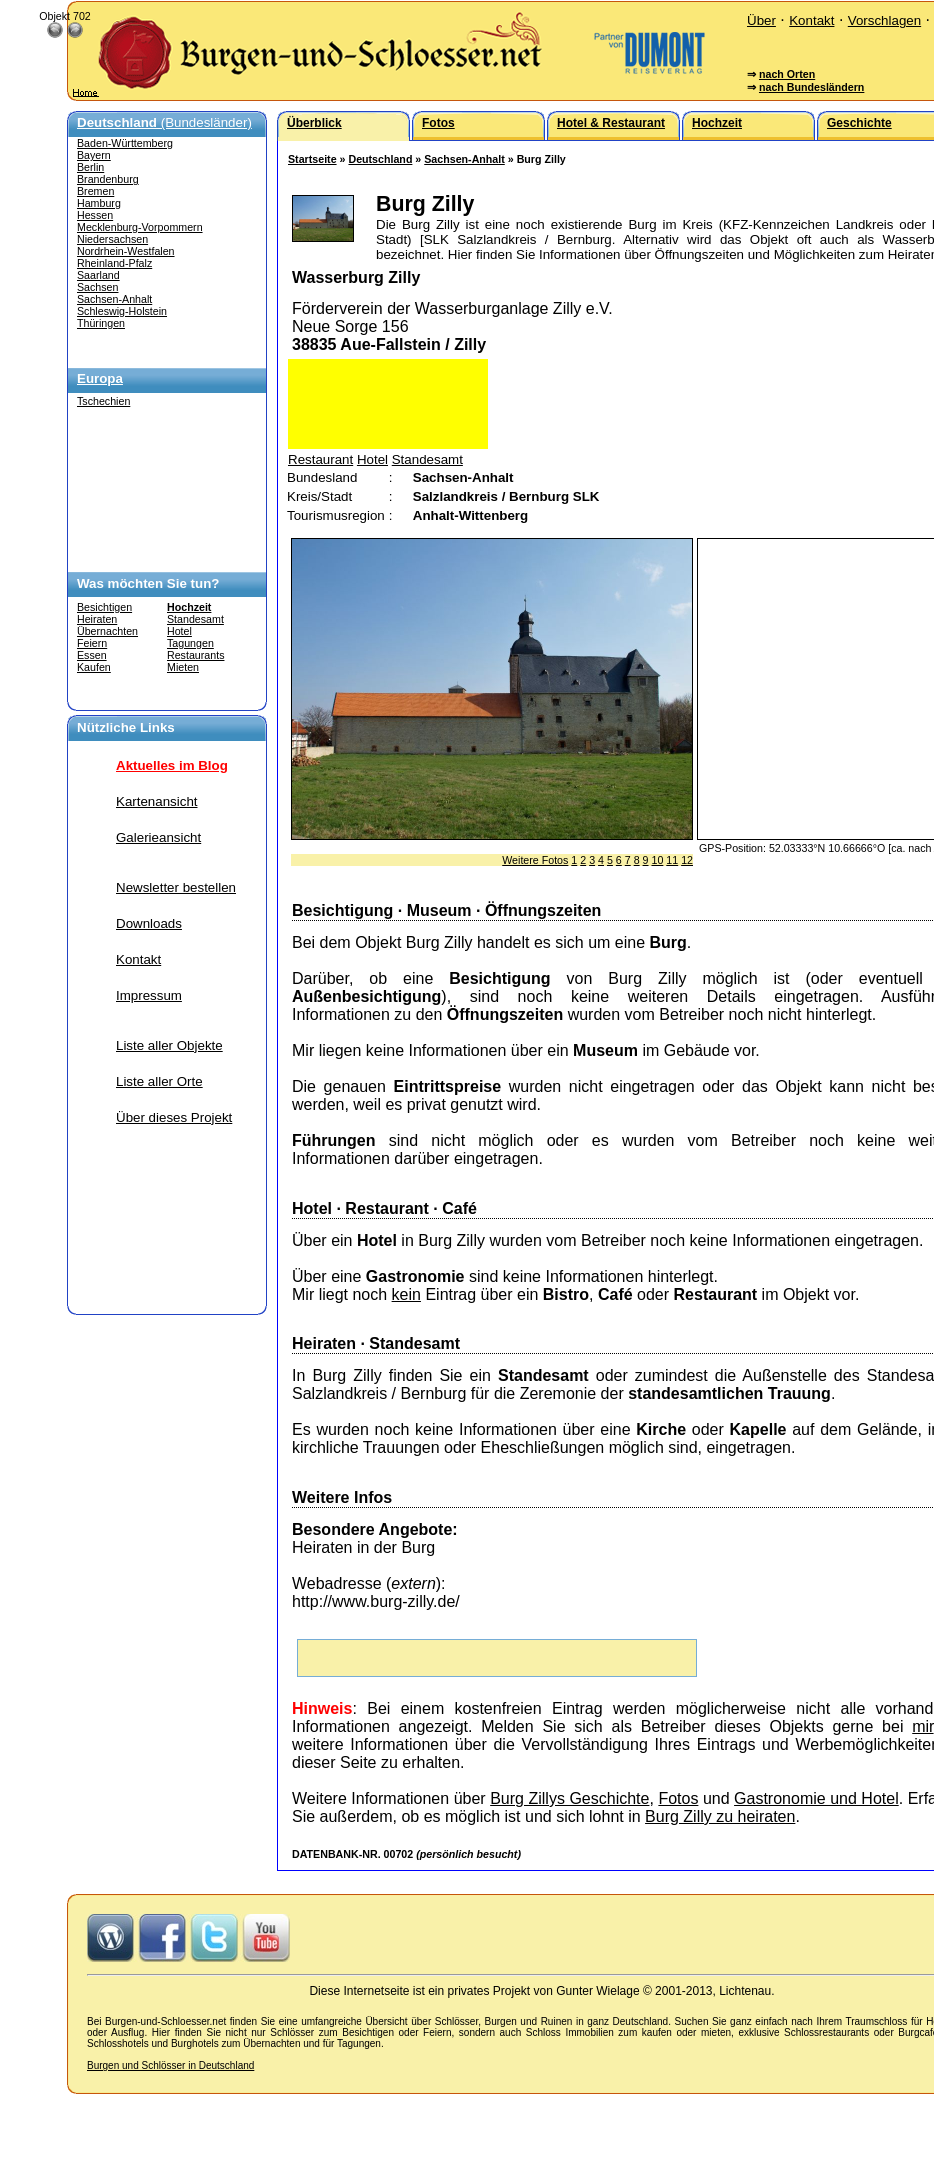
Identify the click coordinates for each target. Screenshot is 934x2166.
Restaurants (195, 655)
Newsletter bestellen (176, 887)
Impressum (149, 995)
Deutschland (380, 159)
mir (922, 1726)
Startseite (312, 159)
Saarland (98, 275)
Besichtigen (104, 607)
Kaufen (94, 667)
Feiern (92, 643)
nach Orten (787, 74)
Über (761, 20)
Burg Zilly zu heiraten (720, 1816)
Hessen (95, 215)
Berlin (90, 167)
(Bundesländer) (164, 122)
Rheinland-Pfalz (114, 263)
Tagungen (190, 643)
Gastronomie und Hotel (816, 1798)
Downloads (149, 923)
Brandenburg (108, 179)
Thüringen (101, 323)
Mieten (183, 667)
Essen (92, 655)
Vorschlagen (884, 20)
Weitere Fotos (535, 860)
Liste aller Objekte (169, 1045)
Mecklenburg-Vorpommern (140, 227)
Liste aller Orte (159, 1081)
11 (672, 860)
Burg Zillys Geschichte (569, 1798)
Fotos (678, 1798)
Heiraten (97, 619)
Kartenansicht (157, 801)
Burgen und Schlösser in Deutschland (170, 2065)
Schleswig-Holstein (122, 311)
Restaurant (320, 459)
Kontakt (811, 20)
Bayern (94, 155)
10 (657, 860)
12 (687, 860)
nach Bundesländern (811, 87)
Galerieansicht (158, 837)
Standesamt (195, 619)
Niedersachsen (112, 239)
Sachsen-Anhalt (114, 299)
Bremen (95, 191)
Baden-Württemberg (125, 143)
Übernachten (107, 631)
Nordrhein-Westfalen (126, 251)
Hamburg (99, 203)
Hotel (179, 631)
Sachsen (97, 287)
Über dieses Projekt (174, 1117)
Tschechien (103, 401)
